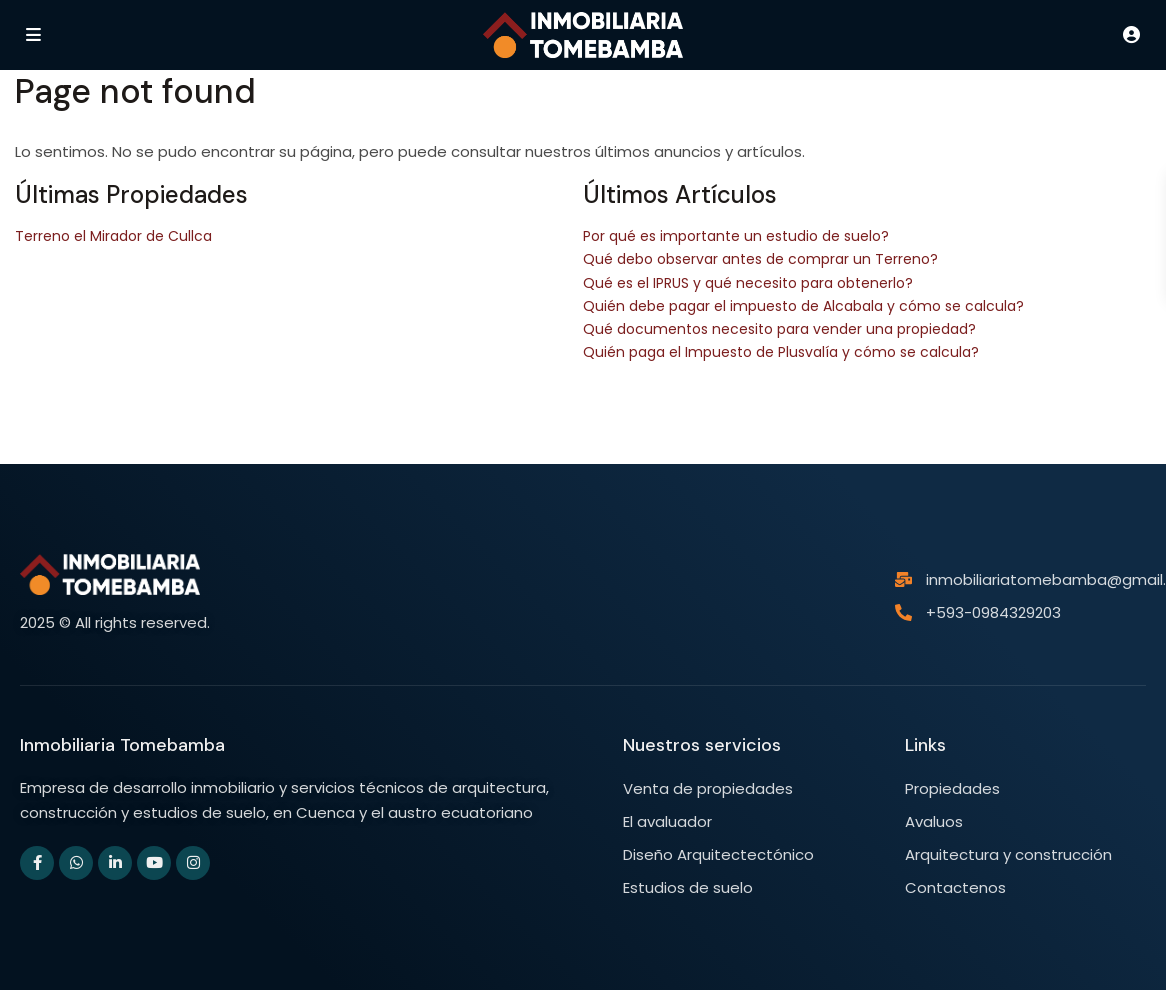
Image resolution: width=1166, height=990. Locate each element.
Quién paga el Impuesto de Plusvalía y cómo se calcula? (781, 352)
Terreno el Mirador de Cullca (113, 236)
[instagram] (193, 863)
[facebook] (37, 863)
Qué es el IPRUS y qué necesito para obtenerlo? (748, 283)
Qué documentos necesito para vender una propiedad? (779, 329)
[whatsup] (76, 863)
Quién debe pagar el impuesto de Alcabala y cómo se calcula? (803, 306)
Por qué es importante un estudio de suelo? (736, 236)
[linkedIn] (115, 863)
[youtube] (154, 863)
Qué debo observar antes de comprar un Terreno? (760, 259)
